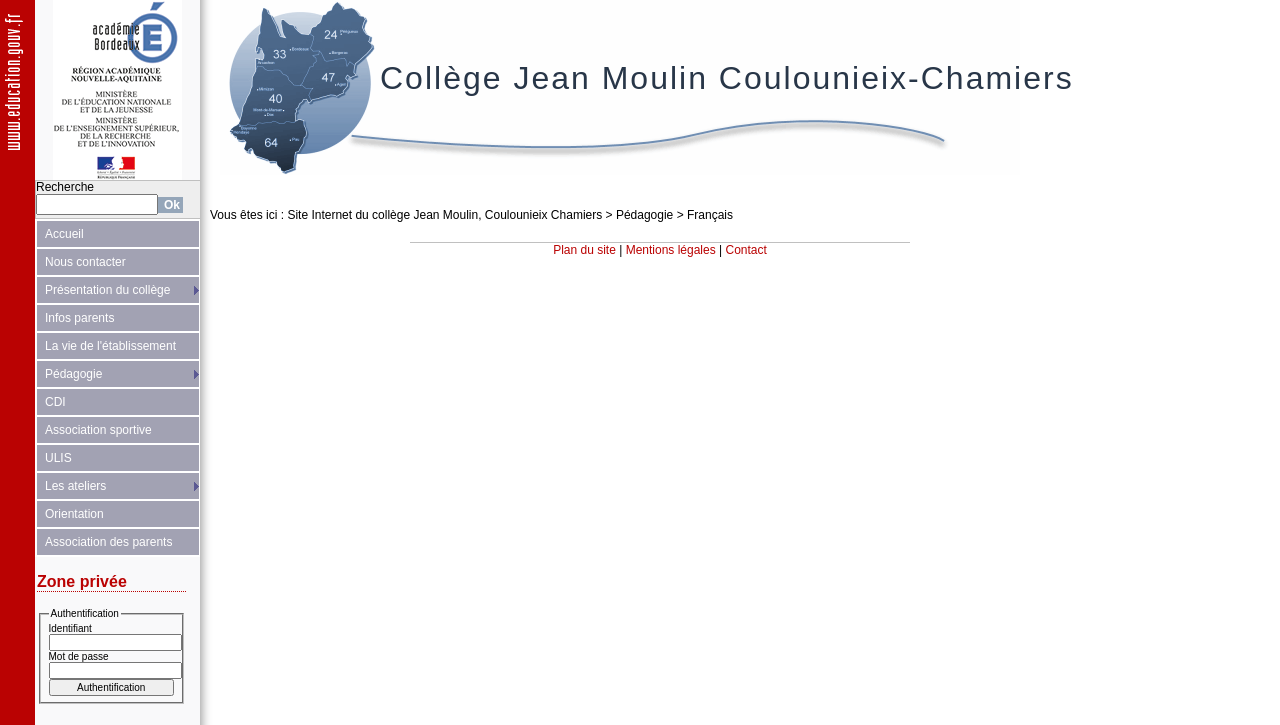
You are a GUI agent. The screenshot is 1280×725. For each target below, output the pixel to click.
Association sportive (98, 430)
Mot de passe (79, 656)
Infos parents (79, 318)
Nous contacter (85, 262)
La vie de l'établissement (110, 346)
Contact (746, 250)
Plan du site (584, 250)
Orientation (74, 514)
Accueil (64, 234)
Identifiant (70, 628)
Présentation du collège (107, 290)
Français (710, 215)
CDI (55, 402)
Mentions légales (671, 250)
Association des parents (108, 542)
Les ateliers (75, 486)
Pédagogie (73, 374)
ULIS (58, 458)
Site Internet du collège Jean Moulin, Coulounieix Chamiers (444, 215)
